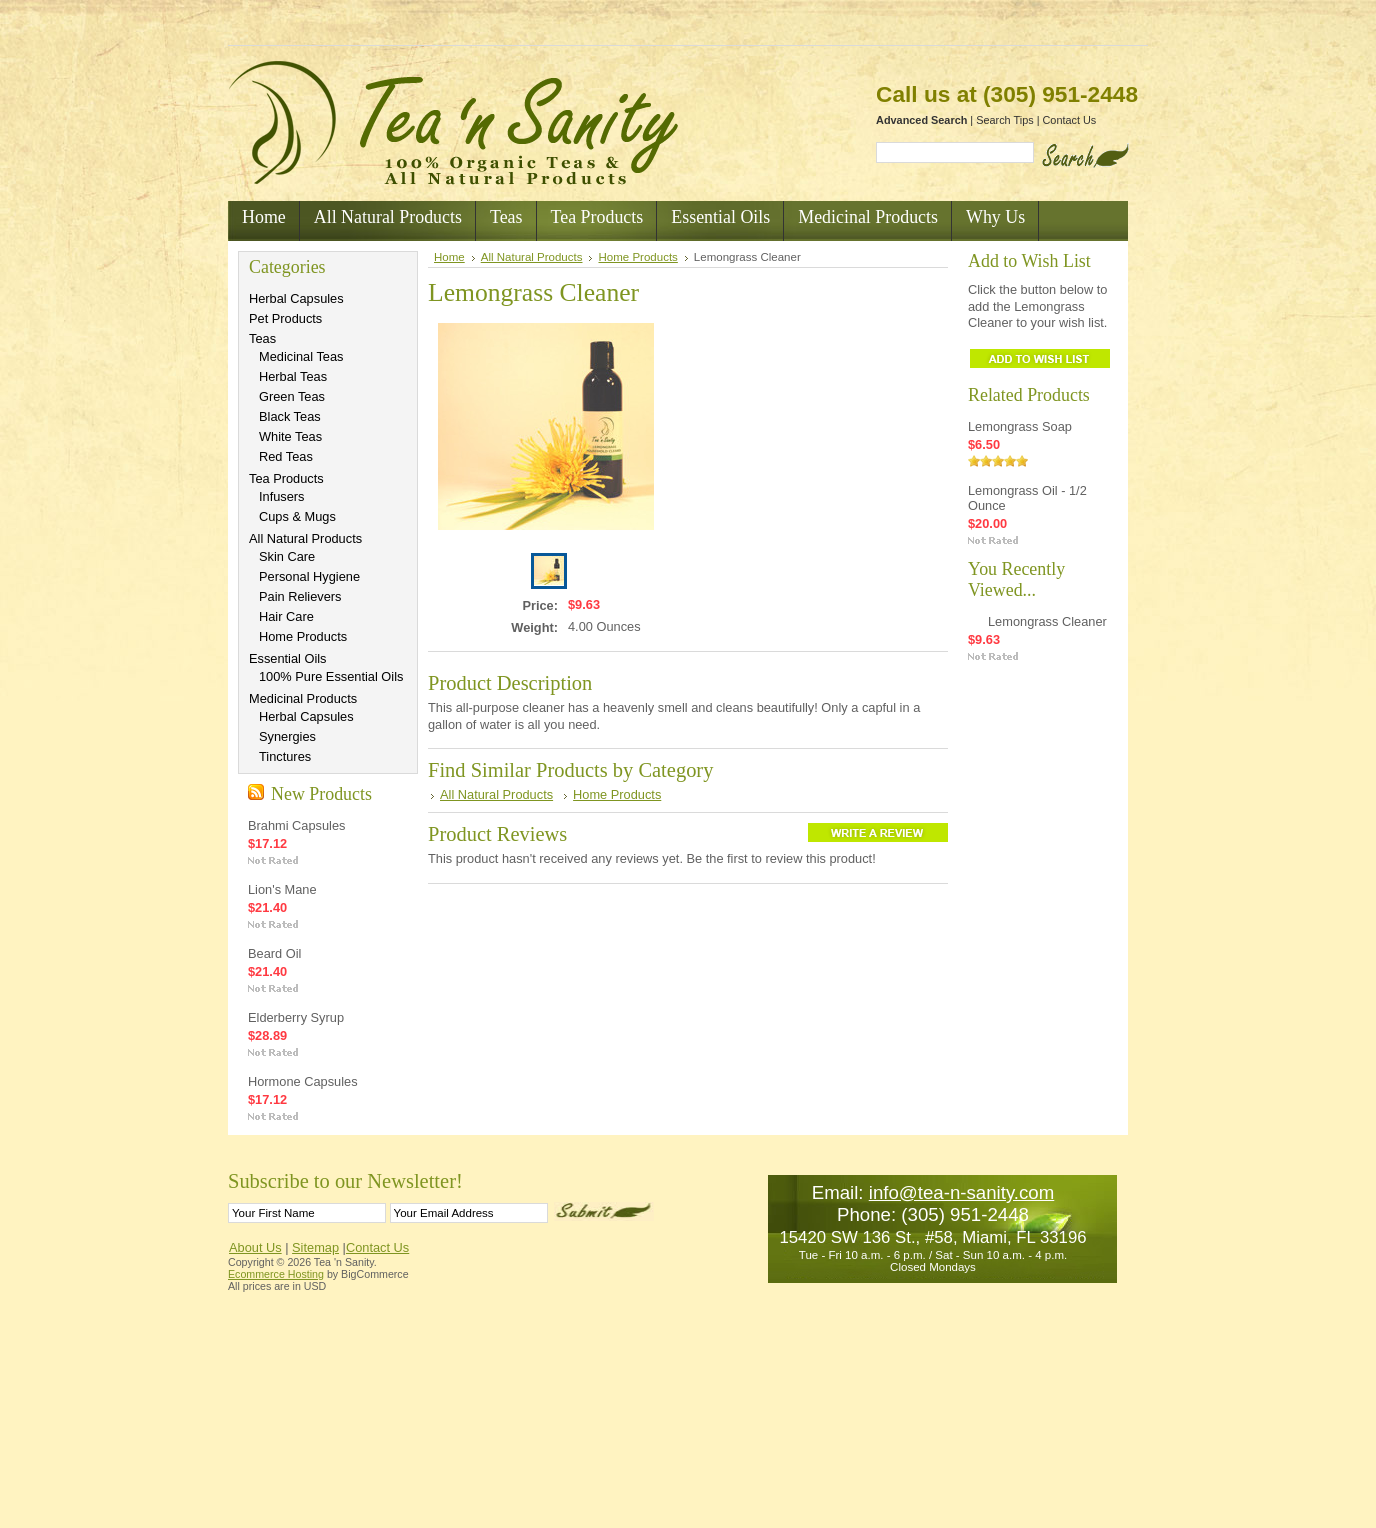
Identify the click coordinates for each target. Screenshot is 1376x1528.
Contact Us (1070, 120)
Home (449, 257)
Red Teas (286, 456)
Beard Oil (274, 953)
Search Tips (1004, 120)
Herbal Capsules (296, 298)
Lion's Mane (282, 889)
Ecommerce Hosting (276, 1274)
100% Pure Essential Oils (331, 676)
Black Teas (290, 416)
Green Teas (292, 396)
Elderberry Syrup (296, 1017)
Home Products (303, 636)
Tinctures (285, 756)
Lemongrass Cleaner (1047, 621)
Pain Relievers (300, 596)
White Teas (290, 436)
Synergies (287, 736)
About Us (255, 1247)
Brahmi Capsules (296, 825)
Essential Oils (288, 658)
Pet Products (285, 318)
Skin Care (287, 556)
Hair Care (286, 616)
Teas (262, 338)
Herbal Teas (293, 376)
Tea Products (286, 478)
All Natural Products (305, 538)
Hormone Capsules (303, 1081)
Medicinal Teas (301, 356)
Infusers (282, 496)
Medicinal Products (303, 698)
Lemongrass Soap (1020, 426)
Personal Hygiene (309, 576)
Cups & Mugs (297, 516)
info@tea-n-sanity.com (962, 1192)
